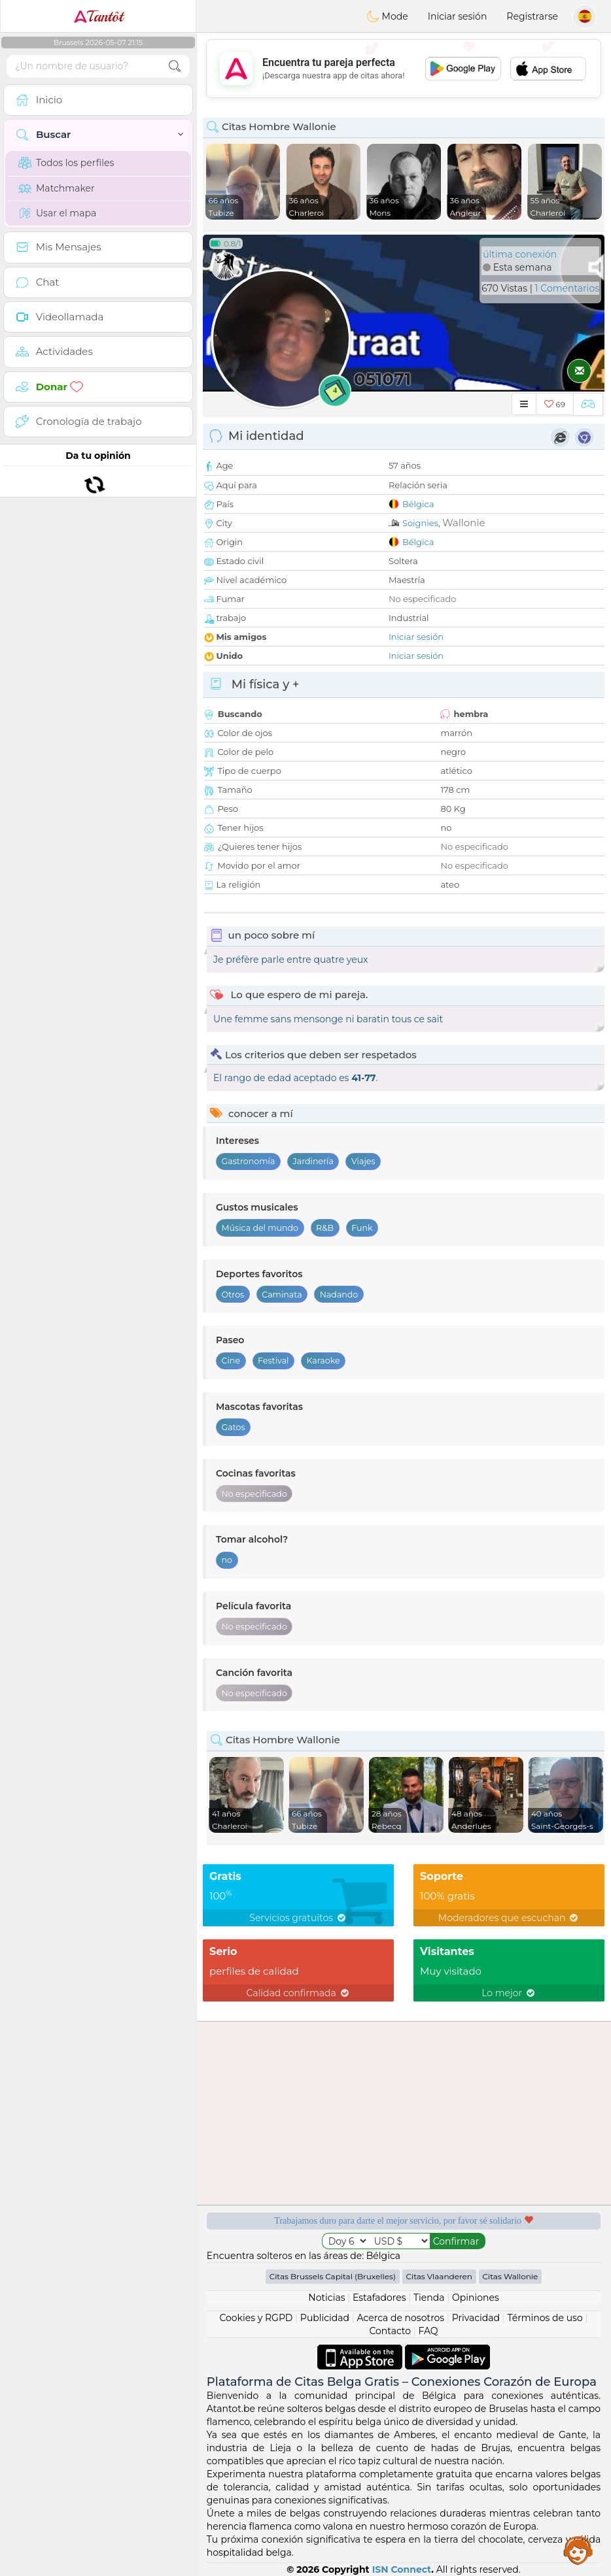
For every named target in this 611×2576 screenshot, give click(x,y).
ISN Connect (402, 2569)
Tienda (428, 2297)
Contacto (390, 2331)
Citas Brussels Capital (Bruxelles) (333, 2276)
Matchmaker (56, 188)
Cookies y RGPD (255, 2318)
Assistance (578, 2550)
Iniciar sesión (457, 16)
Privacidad (476, 2318)
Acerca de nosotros (401, 2318)
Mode (387, 16)
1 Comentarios (567, 288)
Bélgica (418, 504)
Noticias (326, 2297)
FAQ (428, 2331)
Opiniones (475, 2297)
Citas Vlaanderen (439, 2276)
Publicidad (324, 2318)
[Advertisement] (403, 68)
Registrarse (532, 16)
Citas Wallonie (510, 2276)
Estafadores (379, 2297)
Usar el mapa (57, 213)
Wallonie (463, 522)
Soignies (420, 523)
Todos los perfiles (66, 162)
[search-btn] (175, 66)
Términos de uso (544, 2318)
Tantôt (98, 16)
